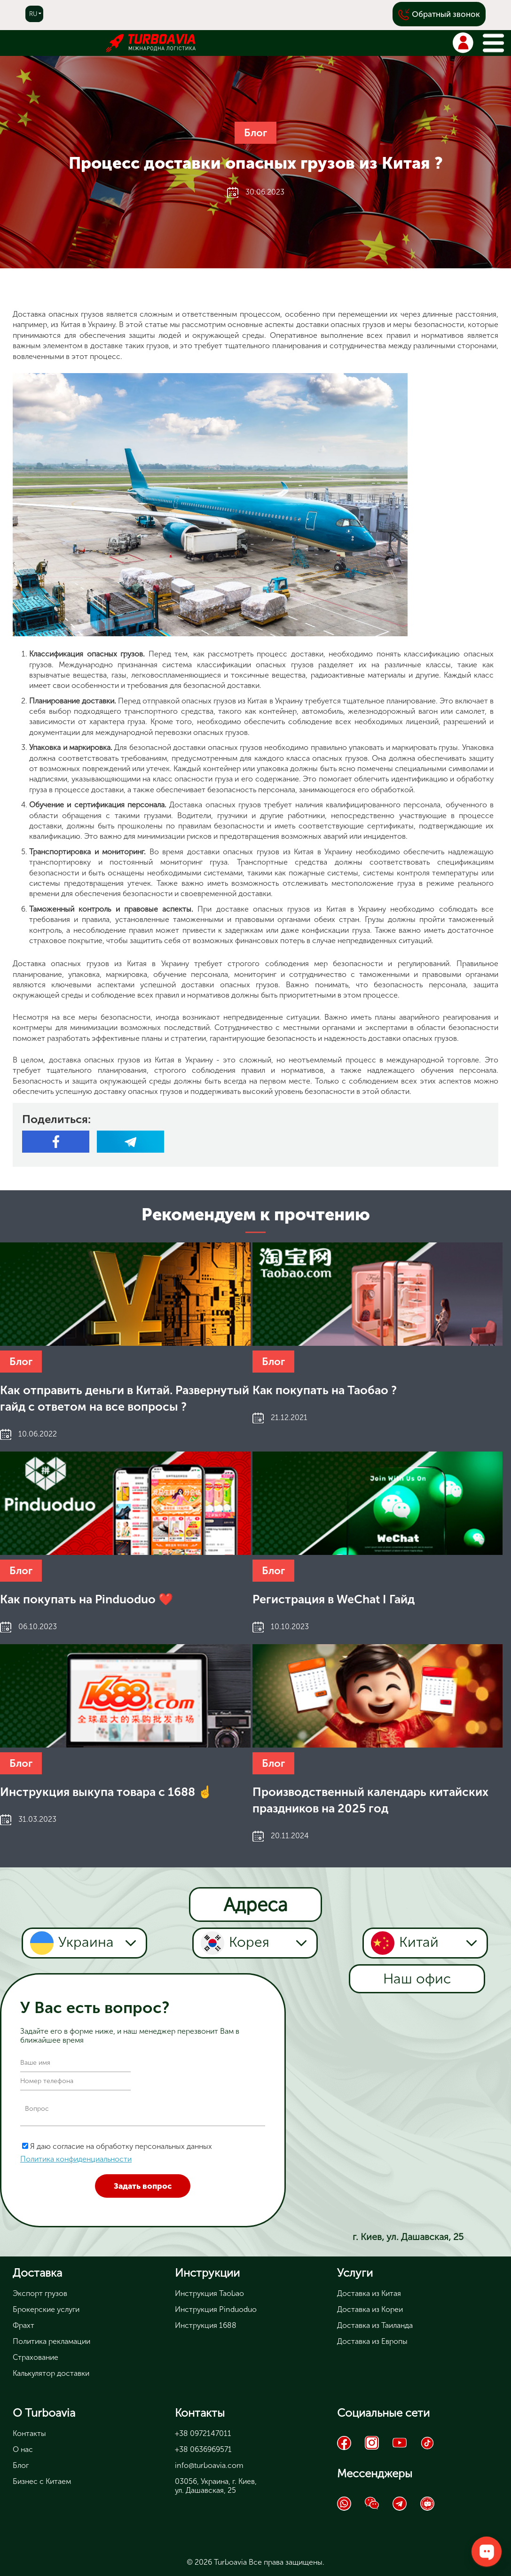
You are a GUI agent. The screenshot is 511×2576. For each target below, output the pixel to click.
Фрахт (23, 2325)
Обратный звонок (446, 14)
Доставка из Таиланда (375, 2325)
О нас (23, 2449)
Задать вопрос (143, 2186)
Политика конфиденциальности (76, 2158)
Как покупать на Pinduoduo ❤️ (86, 1599)
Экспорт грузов (40, 2293)
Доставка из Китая (369, 2293)
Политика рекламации (51, 2341)
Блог (255, 132)
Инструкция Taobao (209, 2293)
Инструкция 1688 (205, 2325)
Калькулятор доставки (51, 2373)
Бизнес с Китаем (42, 2481)
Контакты (29, 2433)
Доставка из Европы (372, 2341)
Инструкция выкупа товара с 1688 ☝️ (106, 1792)
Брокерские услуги (46, 2309)
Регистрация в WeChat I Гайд (333, 1599)
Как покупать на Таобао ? (324, 1390)
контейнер (278, 711)
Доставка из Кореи (370, 2309)
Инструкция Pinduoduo (216, 2309)
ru (33, 13)
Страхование (35, 2357)
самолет (470, 711)
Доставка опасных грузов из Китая (80, 963)
